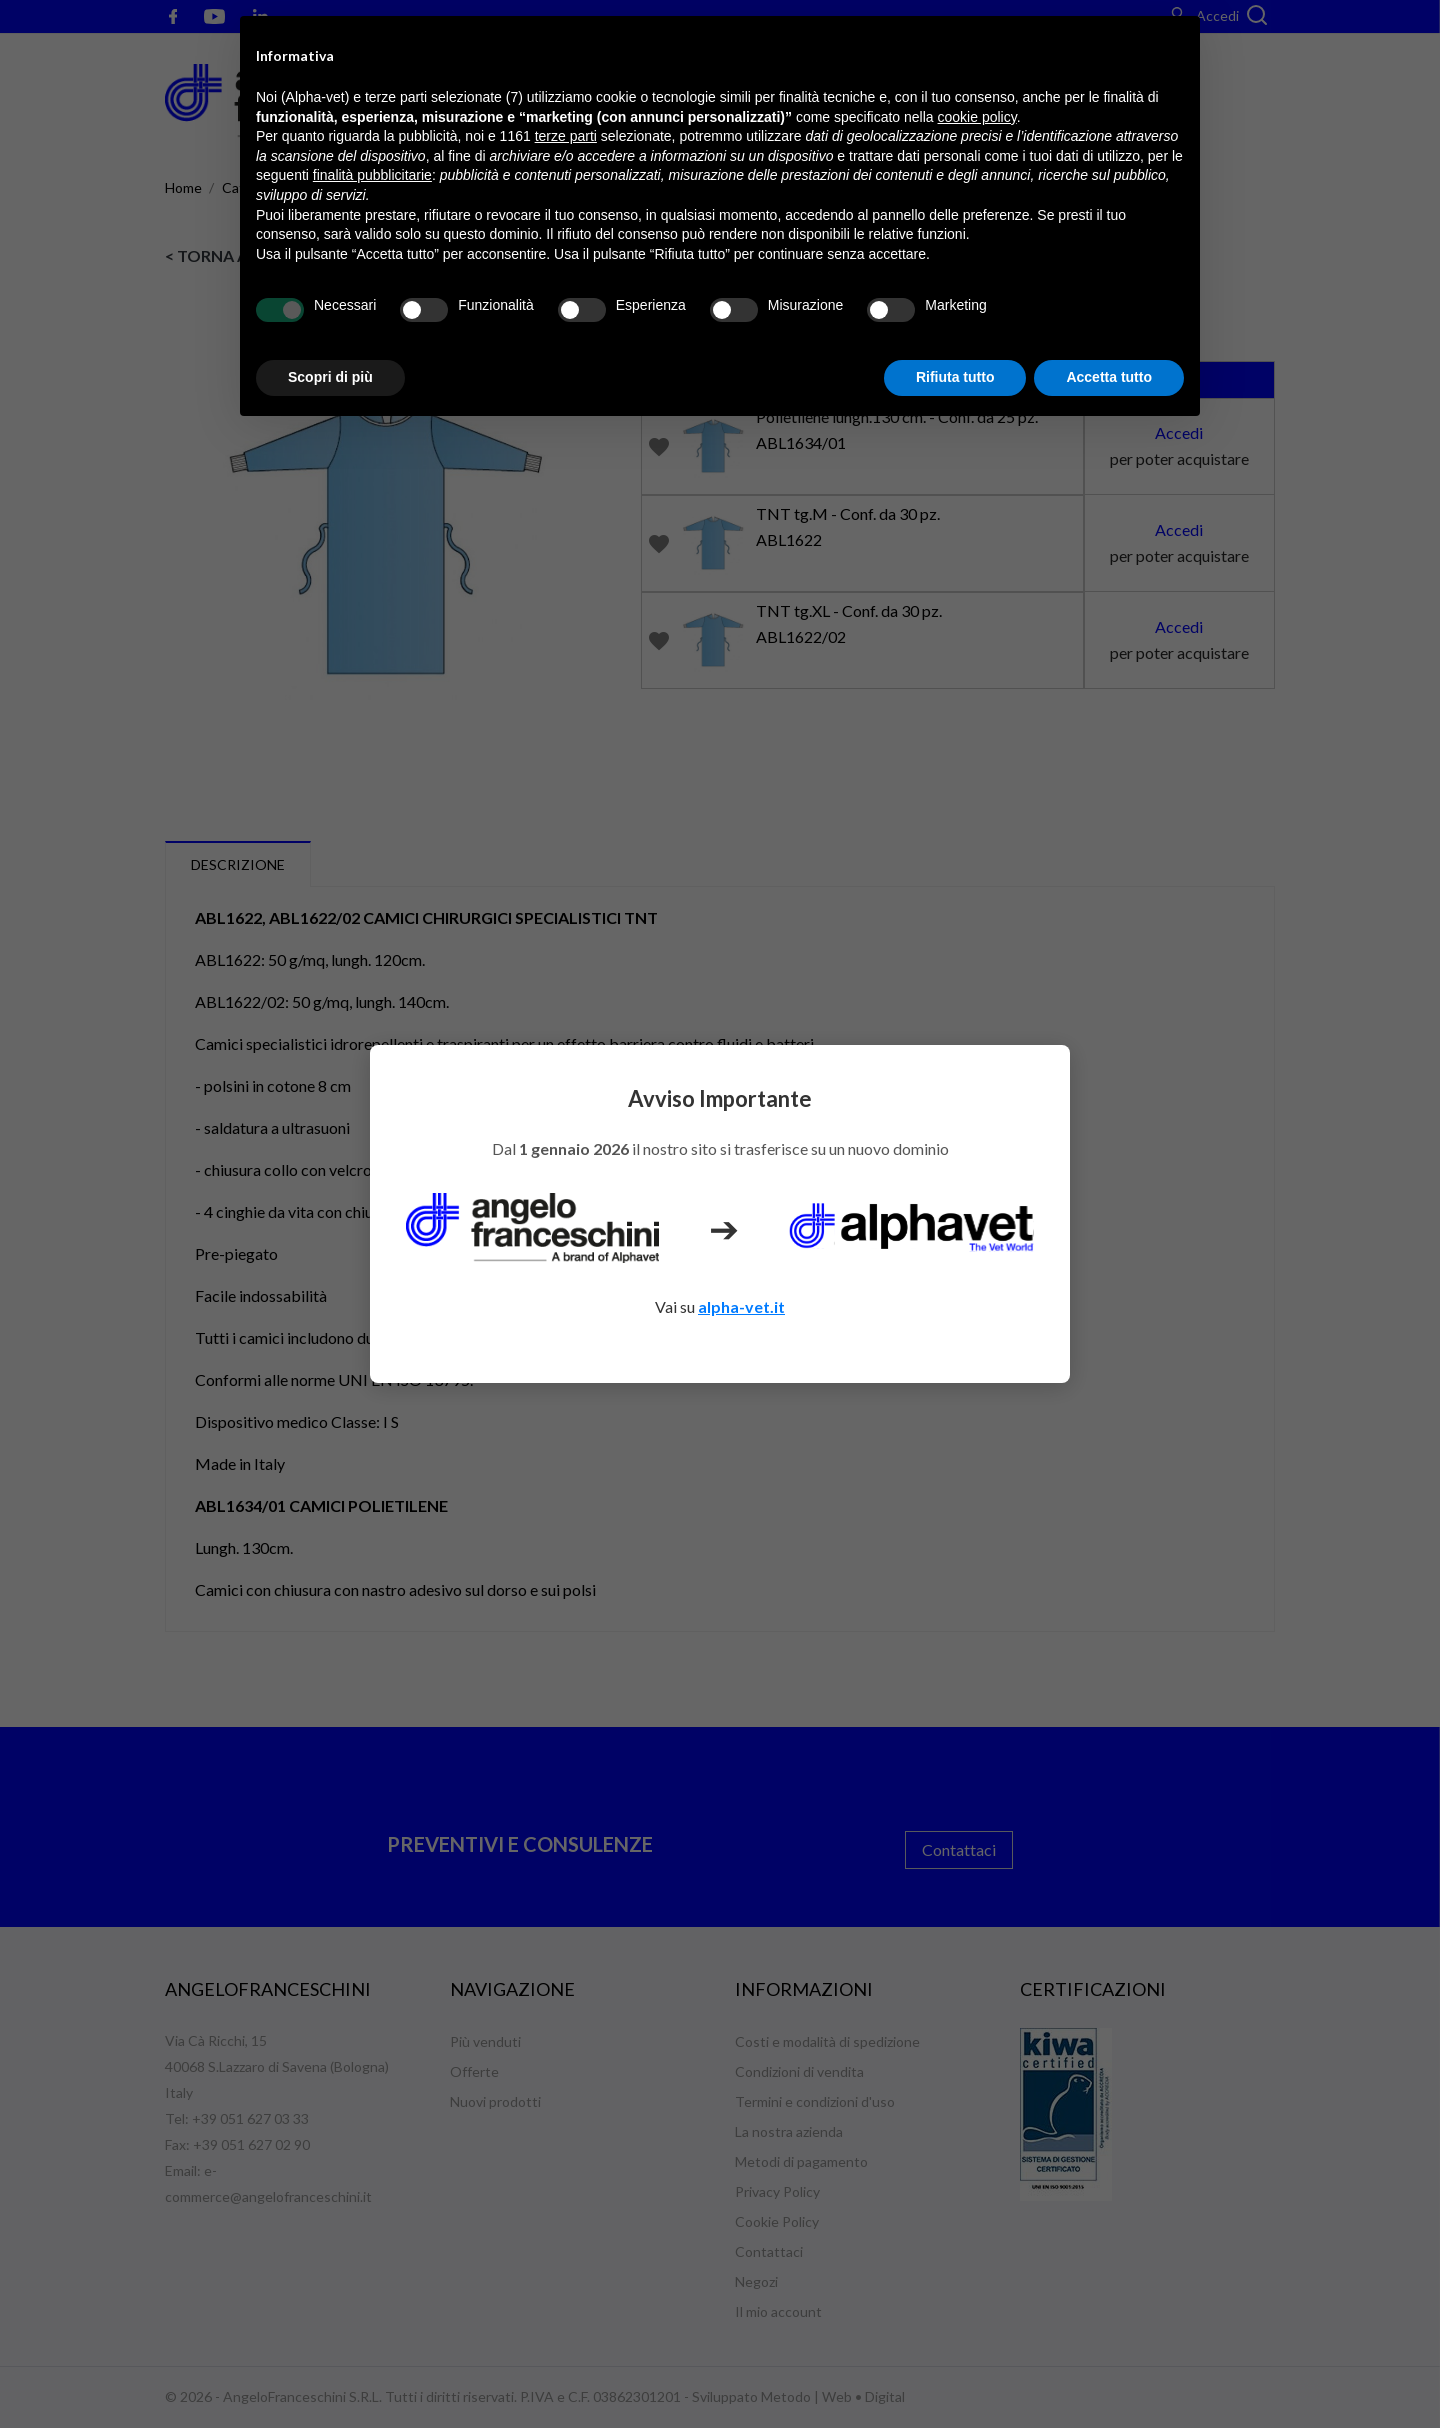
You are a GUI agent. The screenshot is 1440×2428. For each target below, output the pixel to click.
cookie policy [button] (977, 117)
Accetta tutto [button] (1109, 377)
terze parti (566, 136)
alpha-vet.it (741, 1306)
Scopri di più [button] (330, 377)
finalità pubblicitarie (372, 175)
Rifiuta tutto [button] (955, 377)
